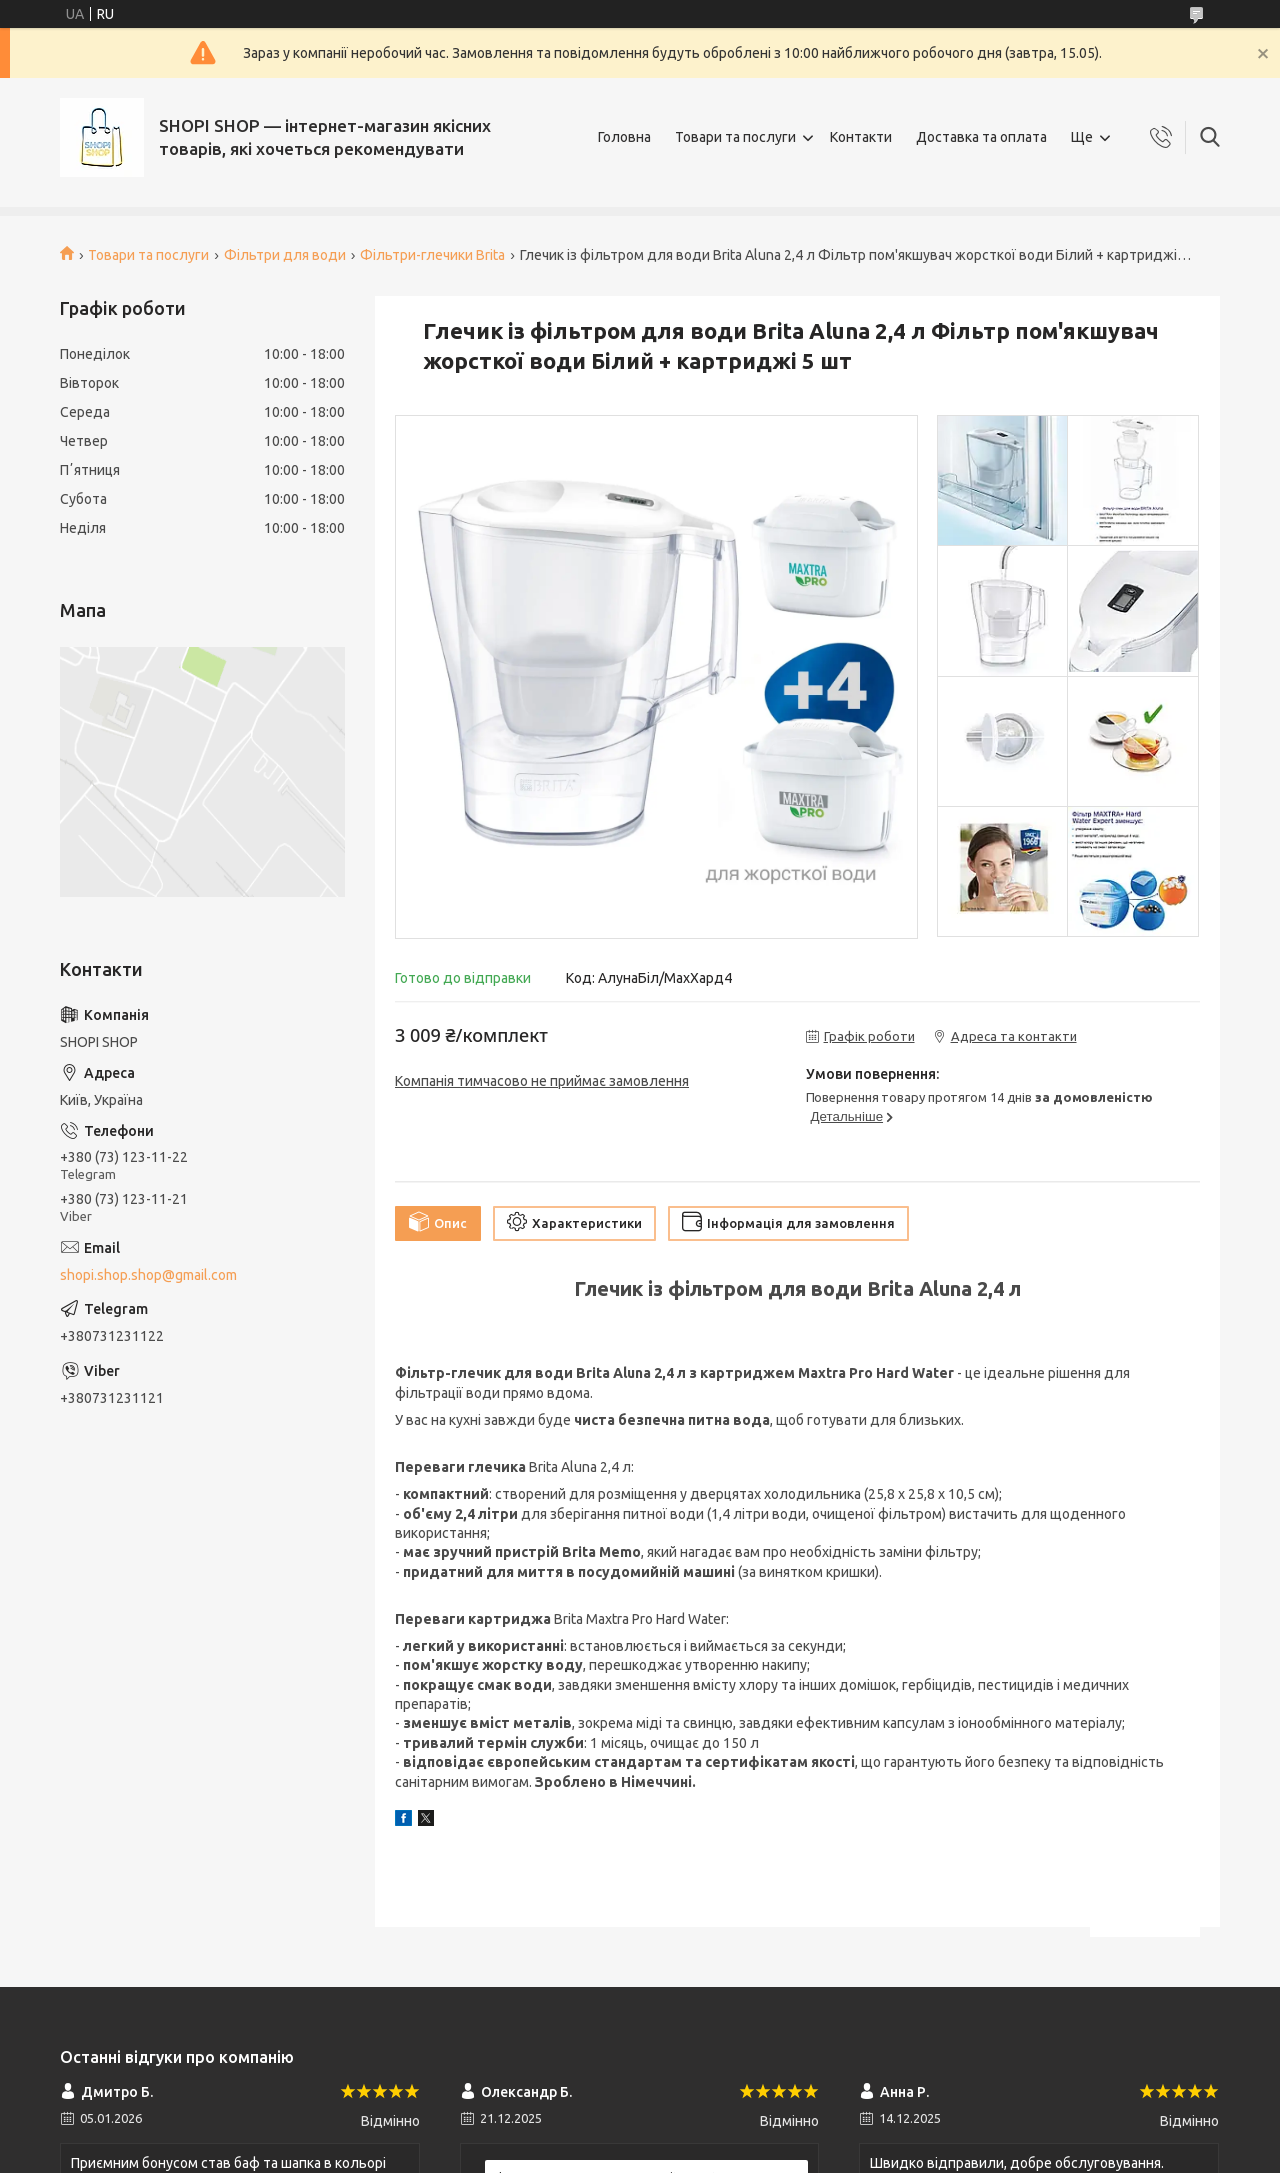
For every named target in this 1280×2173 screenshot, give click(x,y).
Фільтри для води (285, 255)
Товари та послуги (735, 137)
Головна (624, 137)
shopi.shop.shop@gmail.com (148, 1275)
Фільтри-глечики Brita (432, 255)
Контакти (861, 137)
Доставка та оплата (981, 137)
